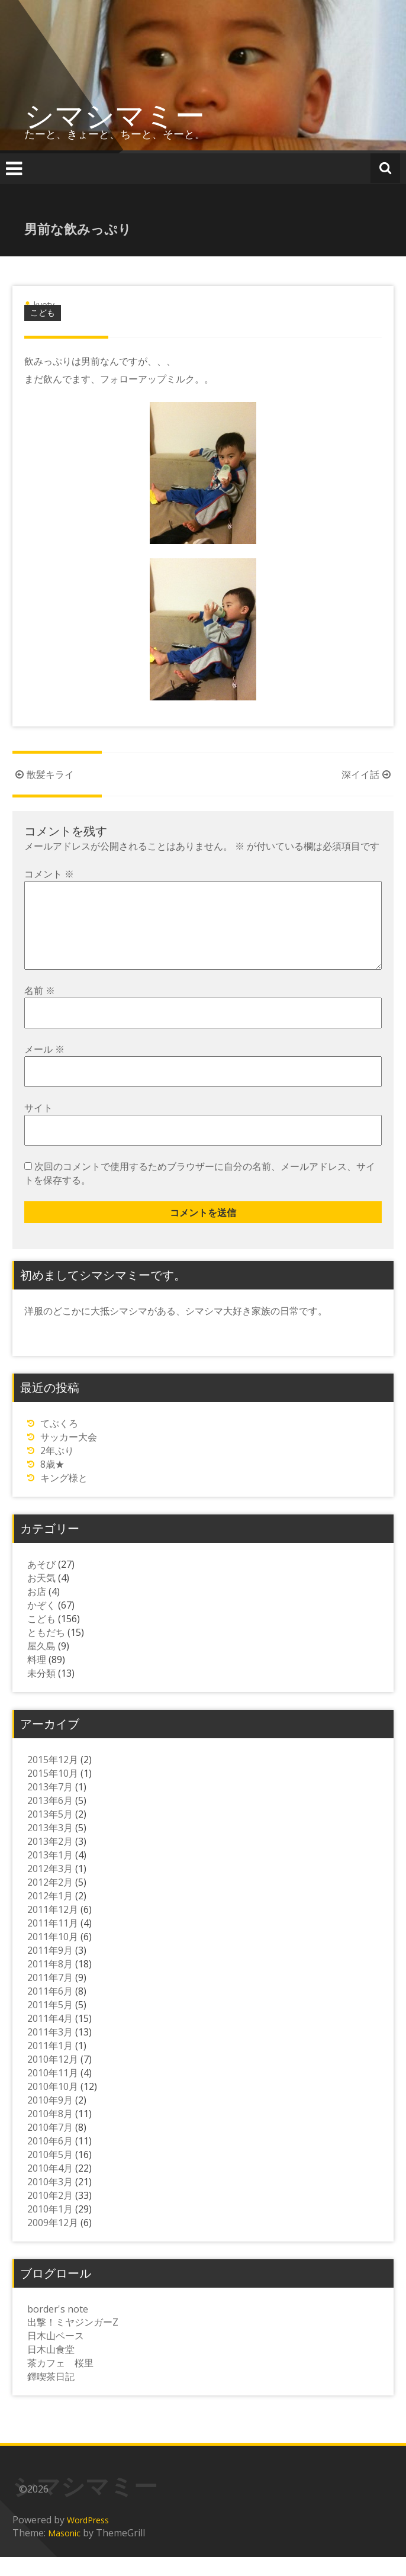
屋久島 (41, 1664)
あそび (41, 1583)
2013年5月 (50, 1832)
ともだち (46, 1651)
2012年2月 (50, 1901)
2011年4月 (50, 2037)
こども (42, 312)
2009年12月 (52, 2241)
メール (44, 1068)
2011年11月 (52, 1941)
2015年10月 (52, 1792)
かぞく (41, 1623)
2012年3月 (50, 1887)
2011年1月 (50, 2064)
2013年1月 (50, 1873)
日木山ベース (55, 2354)
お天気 (41, 1596)
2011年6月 (50, 2010)
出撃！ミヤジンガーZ (72, 2340)
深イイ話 (367, 774)
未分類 (41, 1692)
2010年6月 (50, 2159)
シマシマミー (114, 115)
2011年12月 (52, 1928)
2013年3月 (50, 1846)
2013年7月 (50, 1805)
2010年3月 (50, 2200)
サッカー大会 (68, 1455)
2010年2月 (50, 2214)
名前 (39, 1009)
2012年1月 (50, 1914)
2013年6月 (50, 1819)
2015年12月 (52, 1778)
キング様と (64, 1496)
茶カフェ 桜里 (60, 2381)
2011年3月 (50, 2050)
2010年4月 (50, 2187)
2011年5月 (50, 2023)
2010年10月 (52, 2105)
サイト (38, 1126)
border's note (57, 2327)
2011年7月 (50, 1996)
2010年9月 (50, 2118)
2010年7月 (50, 2146)
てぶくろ (59, 1442)
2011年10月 (52, 1955)
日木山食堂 (51, 2368)
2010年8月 (50, 2132)
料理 (36, 1678)
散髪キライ (43, 774)
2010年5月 (50, 2173)
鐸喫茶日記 (51, 2395)
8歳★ (52, 1483)
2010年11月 (52, 2091)
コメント (49, 873)
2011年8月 (50, 1982)
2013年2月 (50, 1860)
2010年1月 (50, 2227)
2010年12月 (52, 2078)
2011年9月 (50, 1969)
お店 (36, 1610)
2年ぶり (57, 1469)
